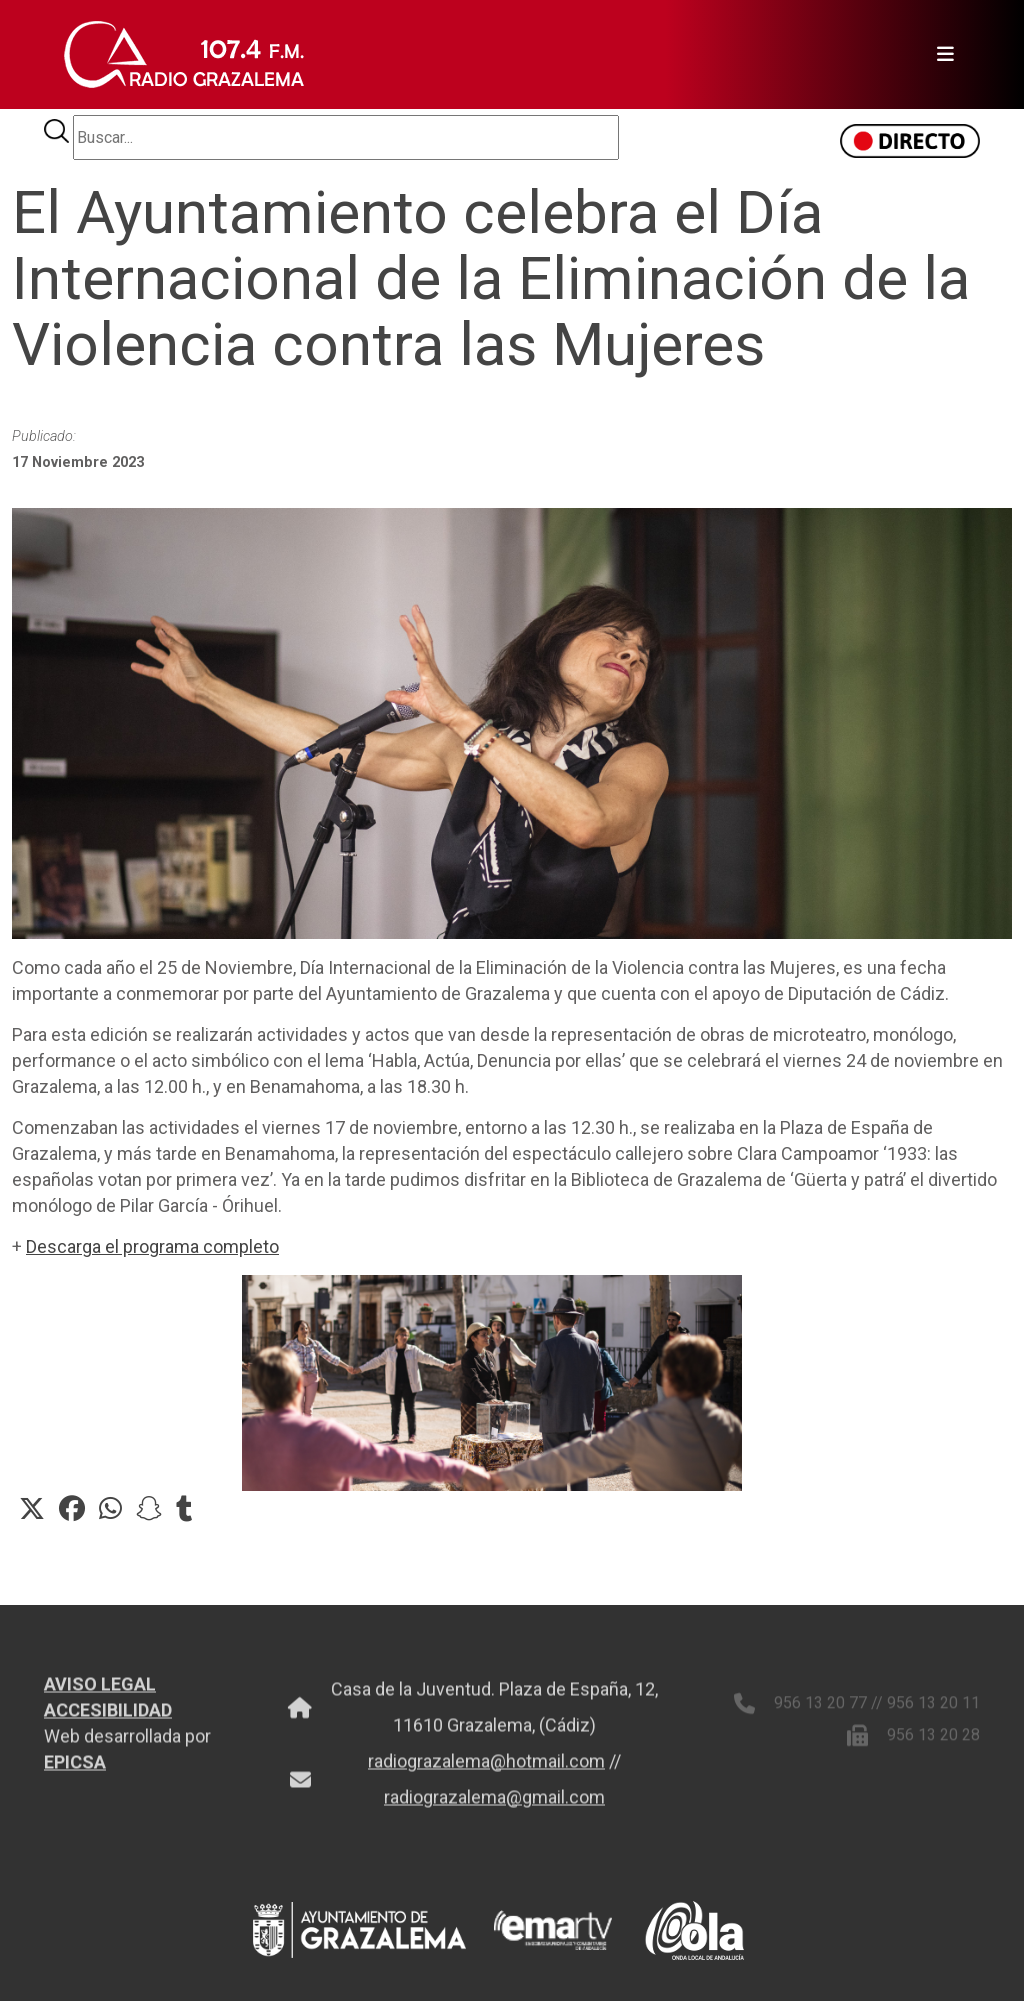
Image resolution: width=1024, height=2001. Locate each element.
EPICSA (75, 1771)
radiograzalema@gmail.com (494, 1806)
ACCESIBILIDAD (108, 1719)
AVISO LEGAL (100, 1693)
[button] (32, 1509)
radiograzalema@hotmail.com (486, 1770)
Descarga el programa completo (152, 1246)
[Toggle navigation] (939, 55)
